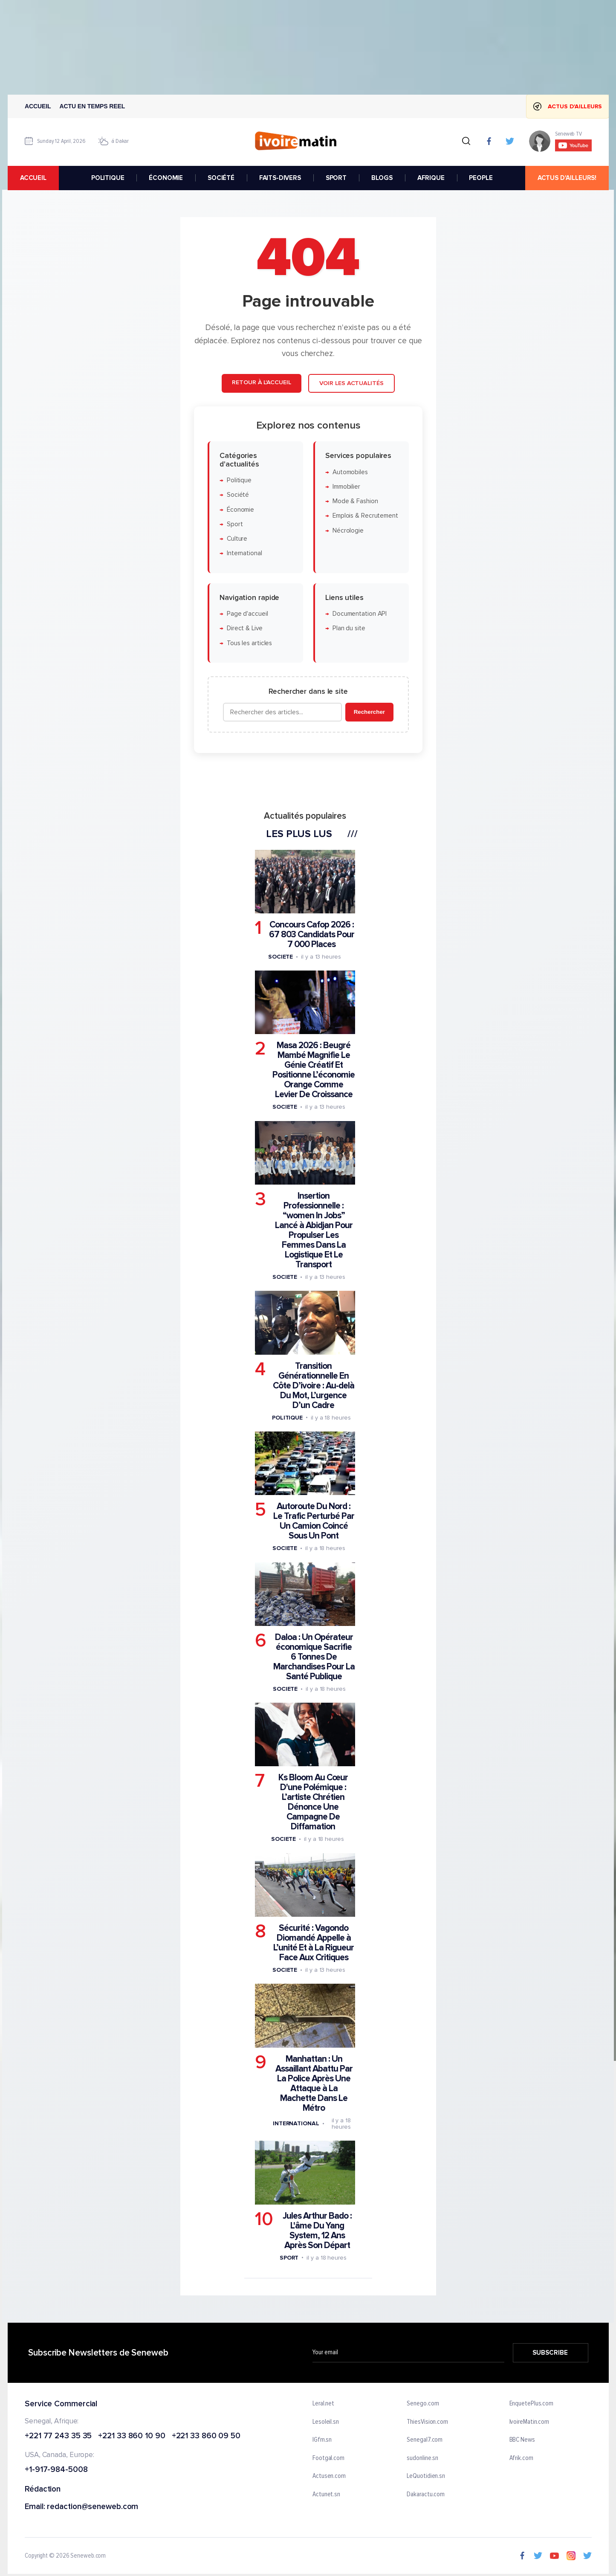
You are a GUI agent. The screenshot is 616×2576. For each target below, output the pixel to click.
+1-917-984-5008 (56, 2470)
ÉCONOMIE (166, 178)
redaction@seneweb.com (92, 2507)
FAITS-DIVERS (280, 178)
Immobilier (346, 487)
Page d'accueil (247, 614)
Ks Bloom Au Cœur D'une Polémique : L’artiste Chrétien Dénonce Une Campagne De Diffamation (312, 1802)
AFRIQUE (430, 178)
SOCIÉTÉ (220, 178)
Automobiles (349, 472)
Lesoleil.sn (325, 2422)
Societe (280, 956)
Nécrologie (347, 531)
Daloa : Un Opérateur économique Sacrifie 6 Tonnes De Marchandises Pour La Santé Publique (313, 1656)
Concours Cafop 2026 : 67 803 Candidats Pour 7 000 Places (311, 934)
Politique (238, 480)
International (244, 554)
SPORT (335, 178)
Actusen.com (329, 2476)
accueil (33, 178)
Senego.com (423, 2404)
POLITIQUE (107, 178)
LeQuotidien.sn (426, 2476)
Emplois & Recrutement (365, 516)
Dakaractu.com (426, 2494)
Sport (234, 524)
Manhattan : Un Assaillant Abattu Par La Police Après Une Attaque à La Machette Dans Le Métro (313, 2083)
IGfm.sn (322, 2440)
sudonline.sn (422, 2458)
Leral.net (323, 2404)
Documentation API (359, 614)
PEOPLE (480, 178)
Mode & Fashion (355, 501)
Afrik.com (521, 2458)
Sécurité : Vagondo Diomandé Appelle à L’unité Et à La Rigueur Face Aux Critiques (313, 1942)
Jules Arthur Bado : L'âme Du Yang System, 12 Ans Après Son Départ (317, 2230)
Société (237, 495)
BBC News (522, 2440)
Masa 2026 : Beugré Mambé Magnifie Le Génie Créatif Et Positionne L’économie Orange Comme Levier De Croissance (313, 1070)
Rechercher (369, 712)
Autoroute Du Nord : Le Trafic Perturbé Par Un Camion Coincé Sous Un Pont (313, 1521)
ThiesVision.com (427, 2422)
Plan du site (348, 629)
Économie (240, 510)
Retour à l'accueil (261, 382)
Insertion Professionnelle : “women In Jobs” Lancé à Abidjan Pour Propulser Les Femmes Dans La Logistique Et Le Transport (313, 1230)
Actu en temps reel (92, 106)
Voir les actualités (351, 383)
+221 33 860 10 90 (131, 2436)
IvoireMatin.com (529, 2422)
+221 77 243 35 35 (58, 2436)
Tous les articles (249, 643)
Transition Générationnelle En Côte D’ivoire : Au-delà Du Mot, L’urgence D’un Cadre (313, 1385)
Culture (236, 539)
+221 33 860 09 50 (205, 2436)
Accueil (38, 106)
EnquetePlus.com (531, 2404)
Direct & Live (244, 629)
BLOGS (381, 178)
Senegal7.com (424, 2440)
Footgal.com (328, 2458)
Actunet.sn (326, 2494)
